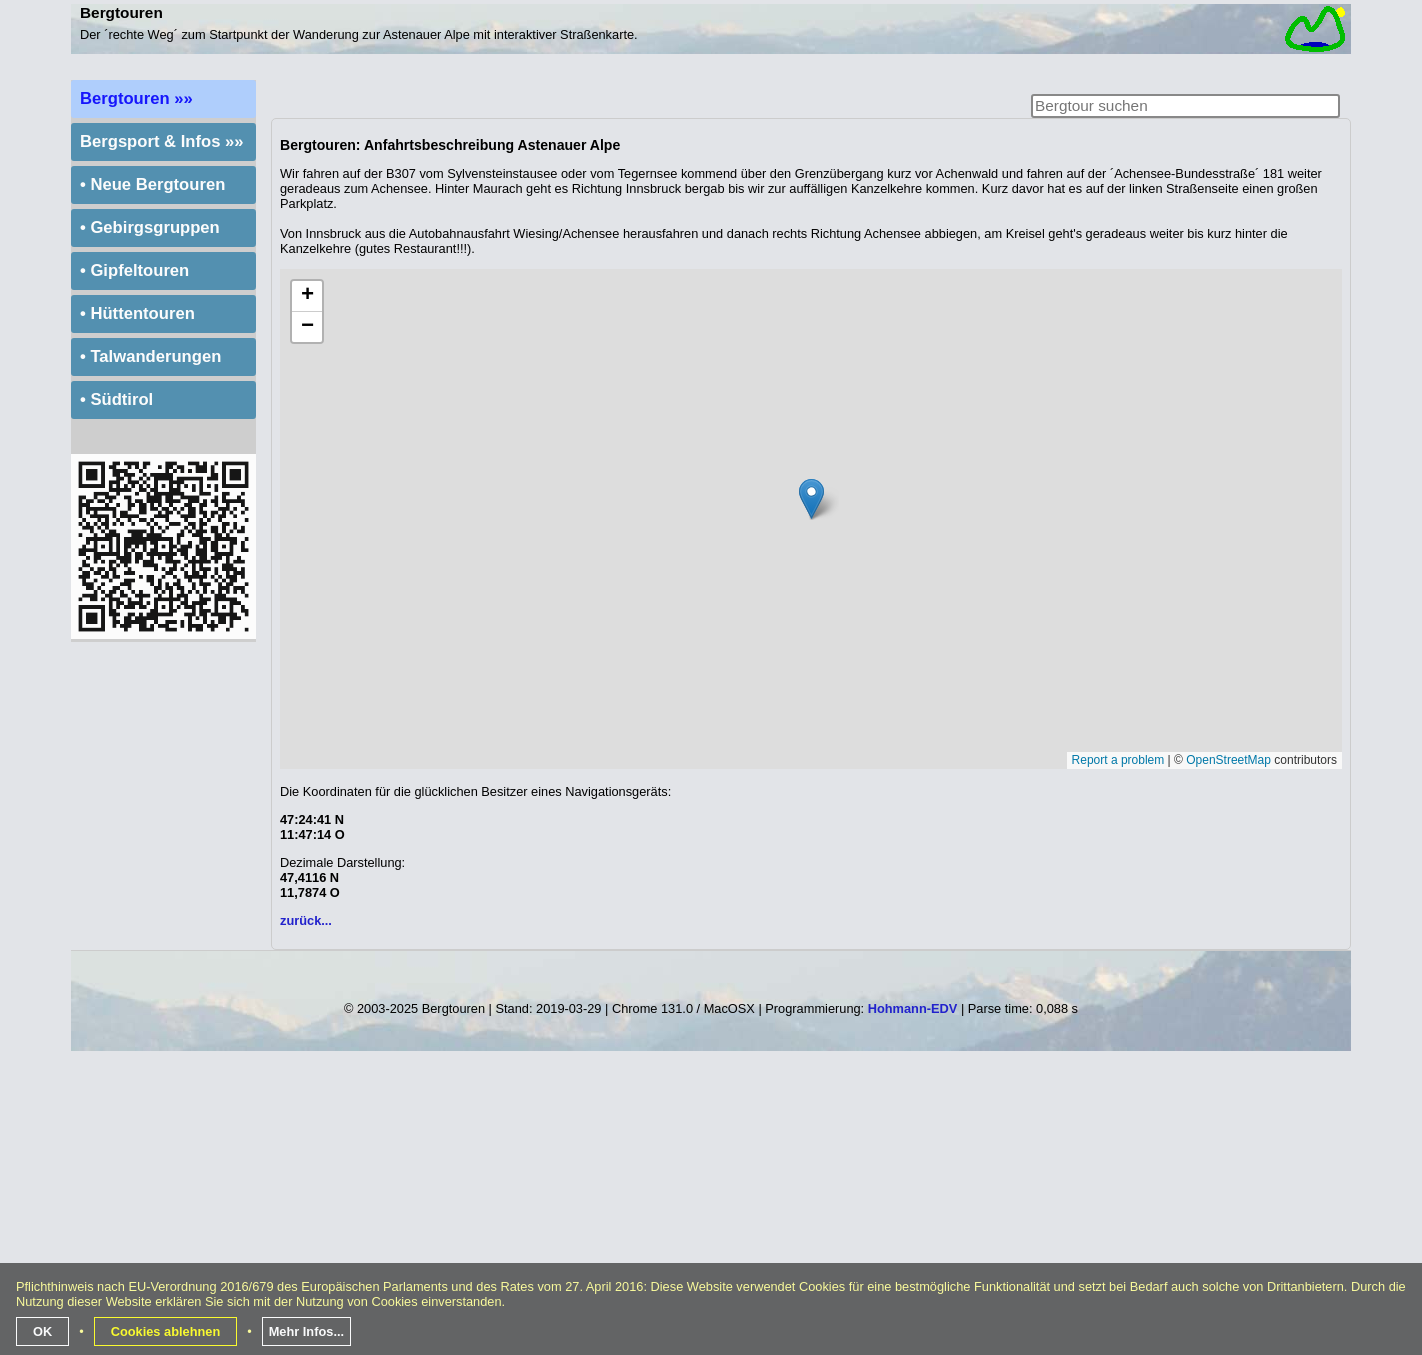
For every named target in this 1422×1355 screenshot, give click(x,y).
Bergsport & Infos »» (162, 141)
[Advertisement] (711, 1211)
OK (42, 1331)
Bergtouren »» (136, 98)
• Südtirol (116, 399)
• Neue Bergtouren (152, 184)
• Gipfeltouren (134, 270)
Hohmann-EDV (913, 1008)
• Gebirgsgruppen (150, 227)
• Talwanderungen (150, 356)
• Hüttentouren (137, 313)
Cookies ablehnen (166, 1331)
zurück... (306, 920)
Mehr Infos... (306, 1331)
